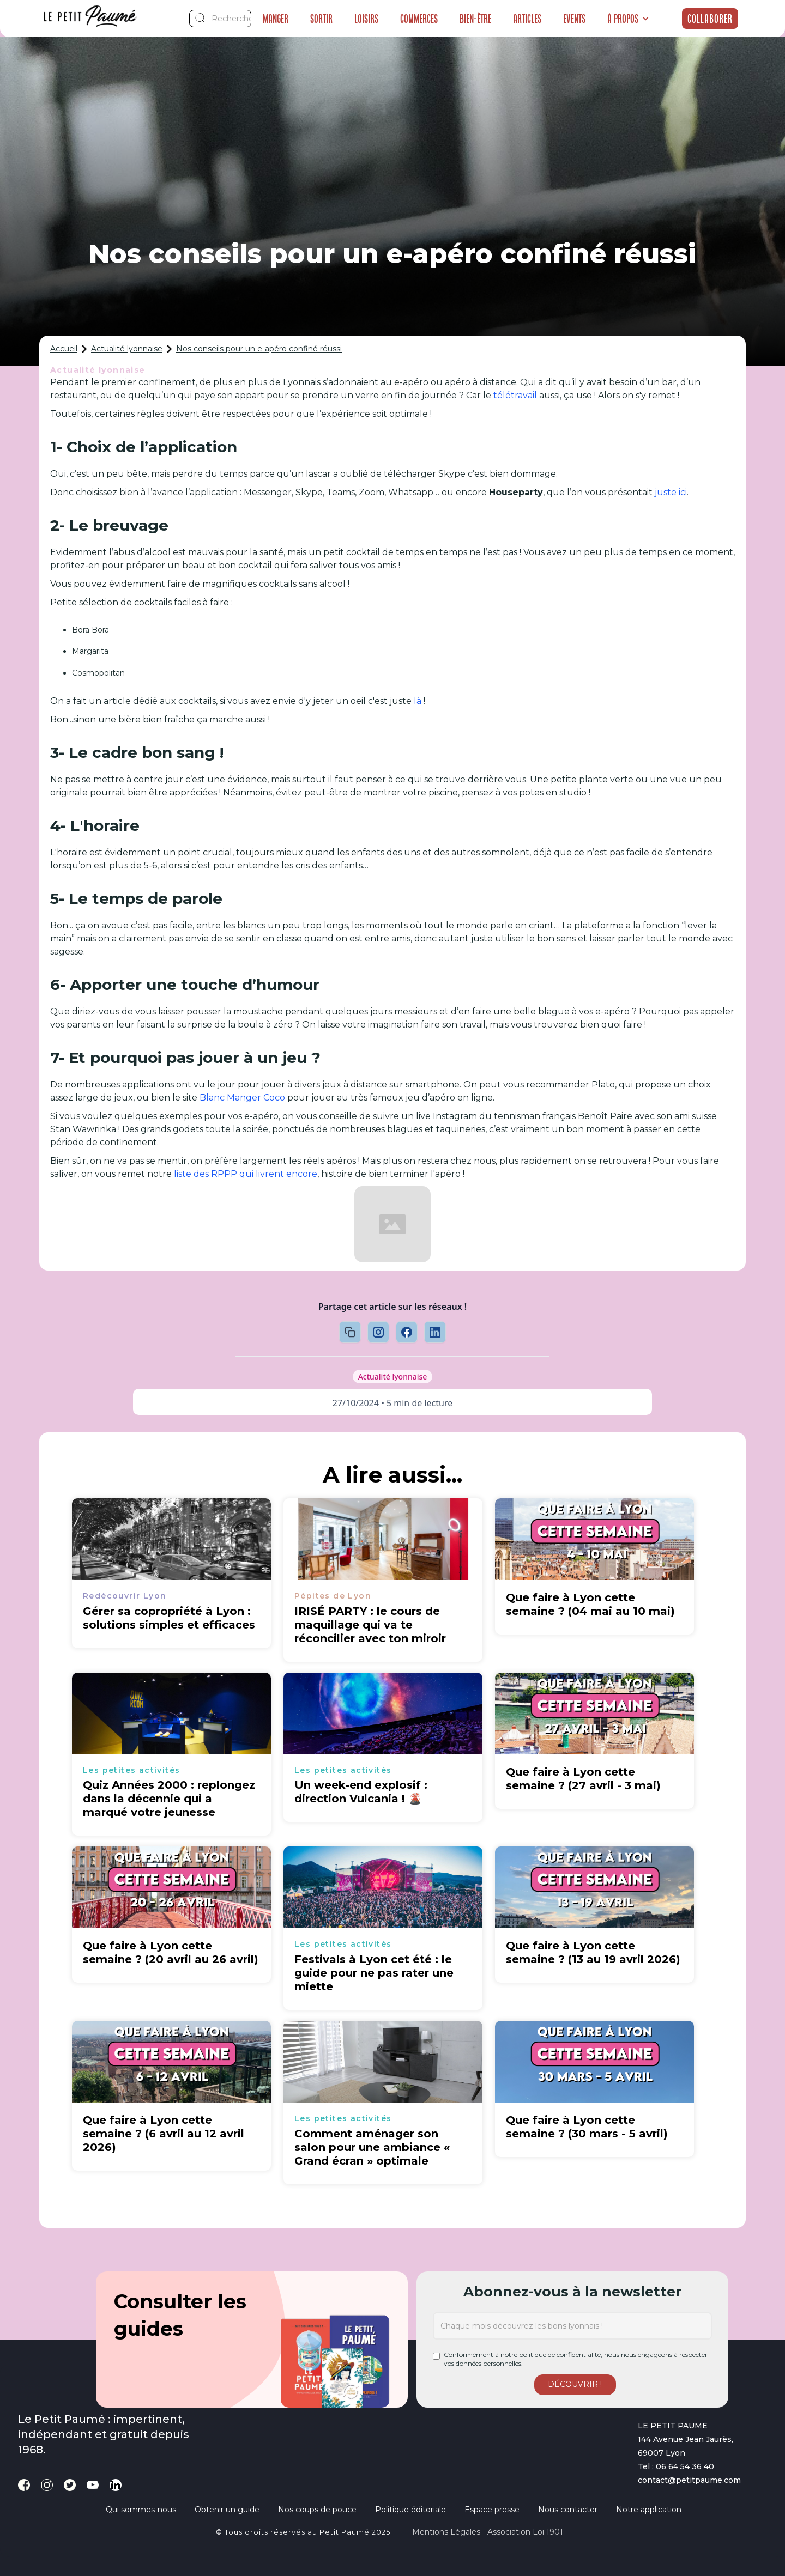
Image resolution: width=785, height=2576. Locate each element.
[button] (628, 18)
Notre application (648, 2509)
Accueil (63, 349)
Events (574, 18)
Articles (527, 18)
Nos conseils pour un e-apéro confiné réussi (259, 349)
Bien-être (475, 18)
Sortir (321, 18)
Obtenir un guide (227, 2509)
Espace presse (492, 2509)
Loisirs (366, 18)
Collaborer (710, 18)
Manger (275, 18)
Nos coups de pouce (317, 2509)
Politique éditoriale (410, 2509)
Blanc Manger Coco (242, 1097)
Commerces (419, 18)
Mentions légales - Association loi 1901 (487, 2532)
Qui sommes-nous (141, 2509)
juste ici (671, 492)
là (417, 701)
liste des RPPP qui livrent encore (245, 1174)
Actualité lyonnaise (126, 349)
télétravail (515, 395)
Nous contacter (567, 2509)
